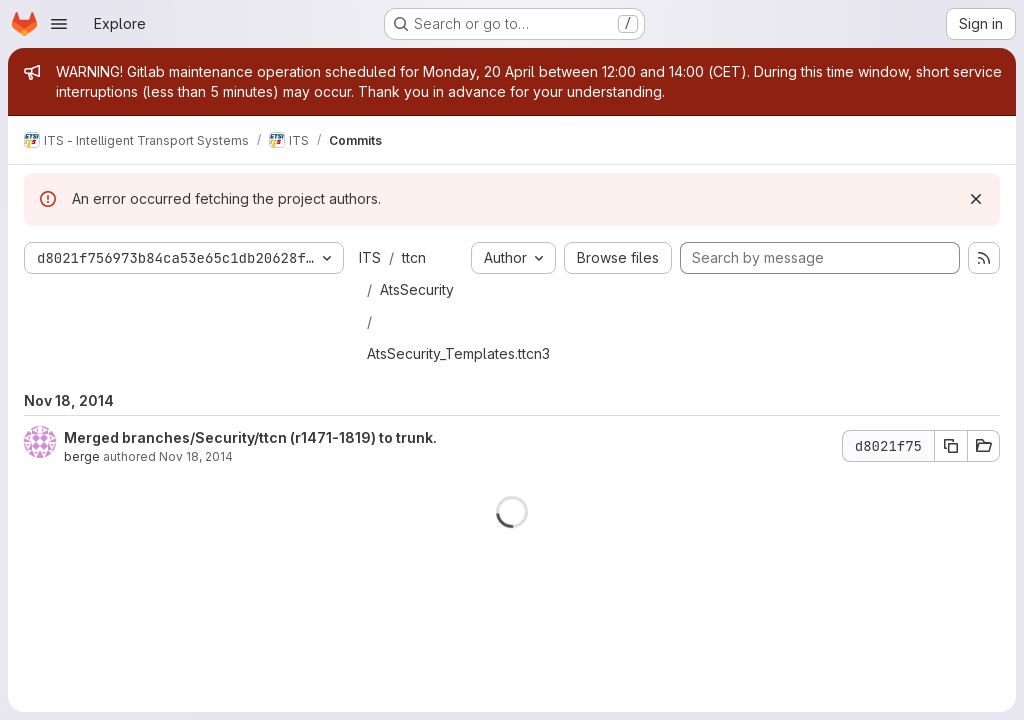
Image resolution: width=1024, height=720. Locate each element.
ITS (370, 257)
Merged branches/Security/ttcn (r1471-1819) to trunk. (250, 437)
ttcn (414, 257)
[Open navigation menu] (59, 24)
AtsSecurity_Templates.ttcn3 (458, 353)
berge (82, 456)
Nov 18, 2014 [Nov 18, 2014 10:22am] (196, 456)
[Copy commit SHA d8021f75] (951, 446)
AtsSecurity (417, 289)
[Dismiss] (976, 199)
